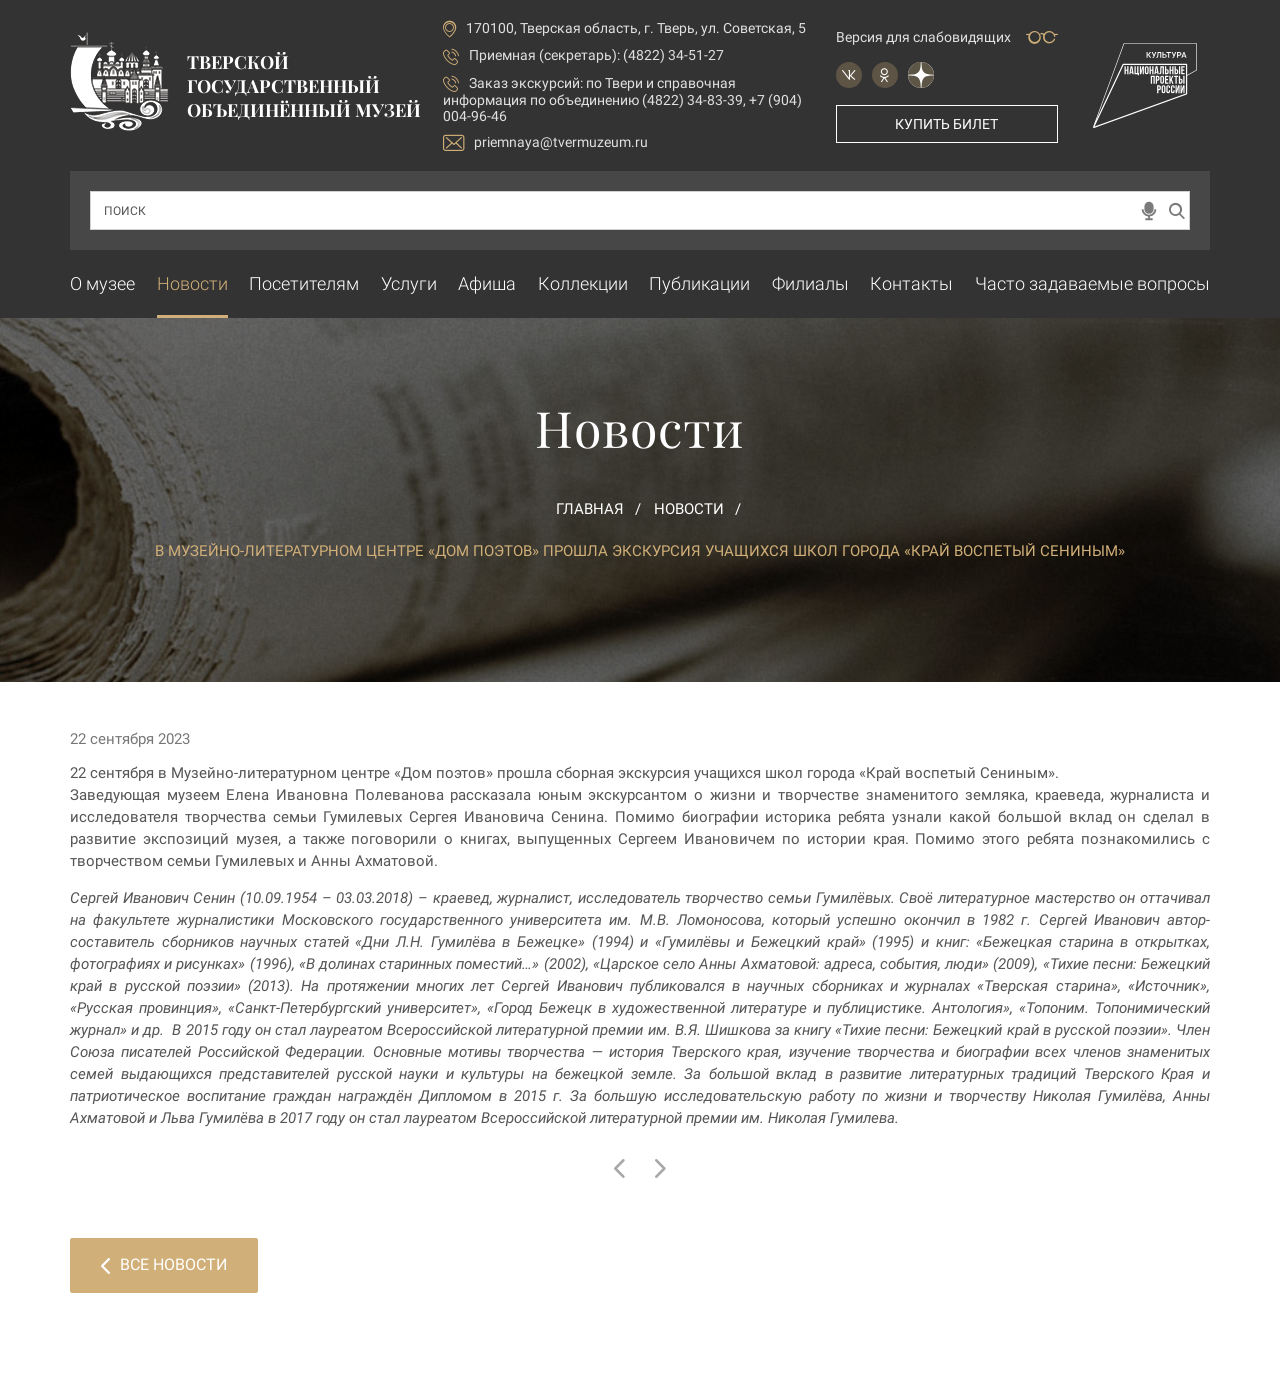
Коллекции (583, 283)
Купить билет (946, 124)
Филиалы (810, 283)
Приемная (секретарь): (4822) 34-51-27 (596, 55)
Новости (192, 283)
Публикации (699, 283)
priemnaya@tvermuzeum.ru (545, 142)
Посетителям (304, 283)
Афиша (487, 283)
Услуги (409, 283)
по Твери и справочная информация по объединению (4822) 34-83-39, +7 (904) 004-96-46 (622, 99)
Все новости (164, 1264)
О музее (102, 283)
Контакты (911, 283)
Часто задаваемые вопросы (1092, 283)
